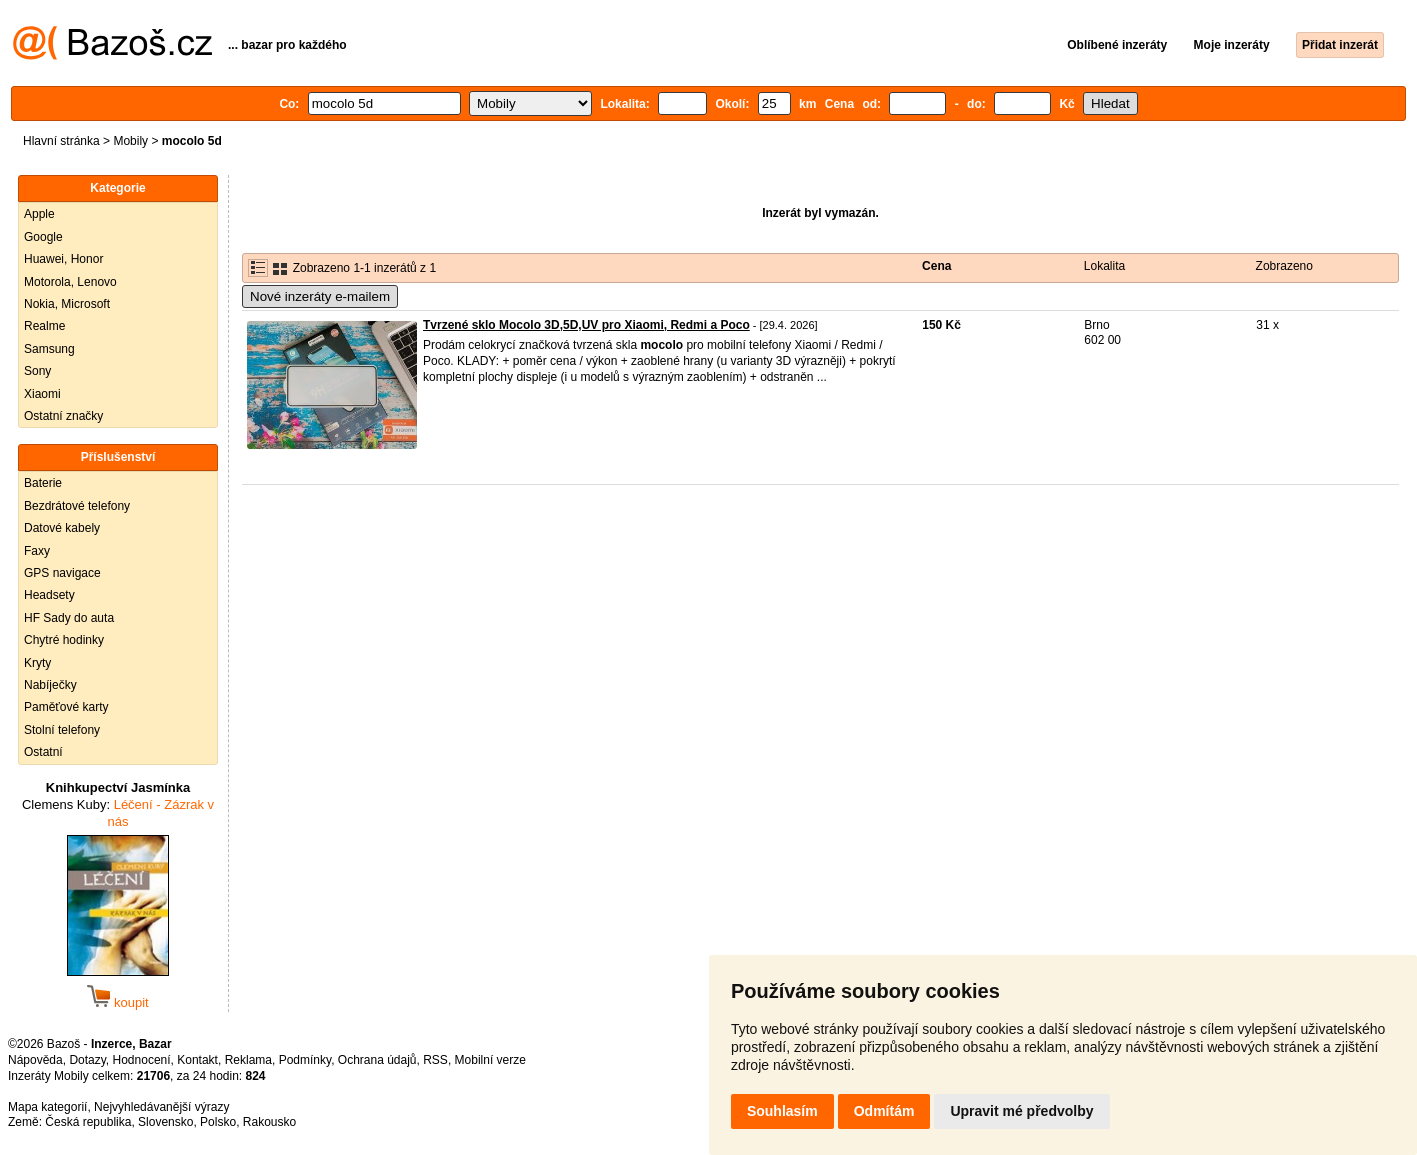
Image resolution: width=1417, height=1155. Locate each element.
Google (43, 237)
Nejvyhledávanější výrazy (161, 1107)
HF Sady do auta (69, 618)
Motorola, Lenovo (70, 282)
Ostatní (43, 752)
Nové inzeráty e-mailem (320, 296)
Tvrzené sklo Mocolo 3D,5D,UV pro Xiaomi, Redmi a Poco (586, 325)
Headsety (49, 595)
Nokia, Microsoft (67, 304)
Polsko (218, 1122)
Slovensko (165, 1122)
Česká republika (88, 1122)
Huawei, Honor (63, 259)
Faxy (37, 551)
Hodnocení (142, 1060)
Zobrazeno (1284, 266)
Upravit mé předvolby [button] (1021, 1111)
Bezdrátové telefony (77, 506)
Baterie (43, 483)
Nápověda (35, 1060)
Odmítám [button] (884, 1111)
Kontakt (197, 1060)
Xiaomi (42, 394)
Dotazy (87, 1060)
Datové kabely (62, 528)
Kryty (37, 663)
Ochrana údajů (377, 1060)
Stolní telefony (62, 730)
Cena (936, 266)
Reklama (248, 1060)
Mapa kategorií (47, 1107)
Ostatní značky (63, 416)
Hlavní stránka (61, 141)
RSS (435, 1060)
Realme (44, 326)
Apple (39, 214)
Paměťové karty (66, 707)
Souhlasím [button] (782, 1111)
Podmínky (305, 1060)
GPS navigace (62, 573)
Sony (37, 371)
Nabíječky (50, 685)
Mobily (130, 141)
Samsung (49, 349)
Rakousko (269, 1122)
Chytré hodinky (64, 640)
